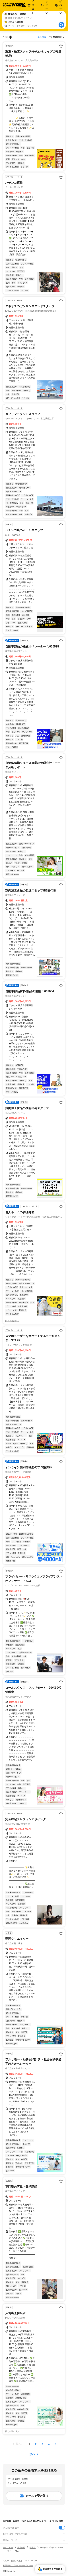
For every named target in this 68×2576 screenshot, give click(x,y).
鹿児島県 (21, 2547)
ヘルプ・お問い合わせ (13, 2561)
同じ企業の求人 (12, 1321)
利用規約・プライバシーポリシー (18, 2565)
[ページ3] (42, 2444)
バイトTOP (8, 2547)
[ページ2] (36, 2444)
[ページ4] (49, 2444)
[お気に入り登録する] (61, 46)
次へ (32, 2454)
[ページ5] (55, 2444)
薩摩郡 (33, 2547)
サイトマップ (31, 2561)
